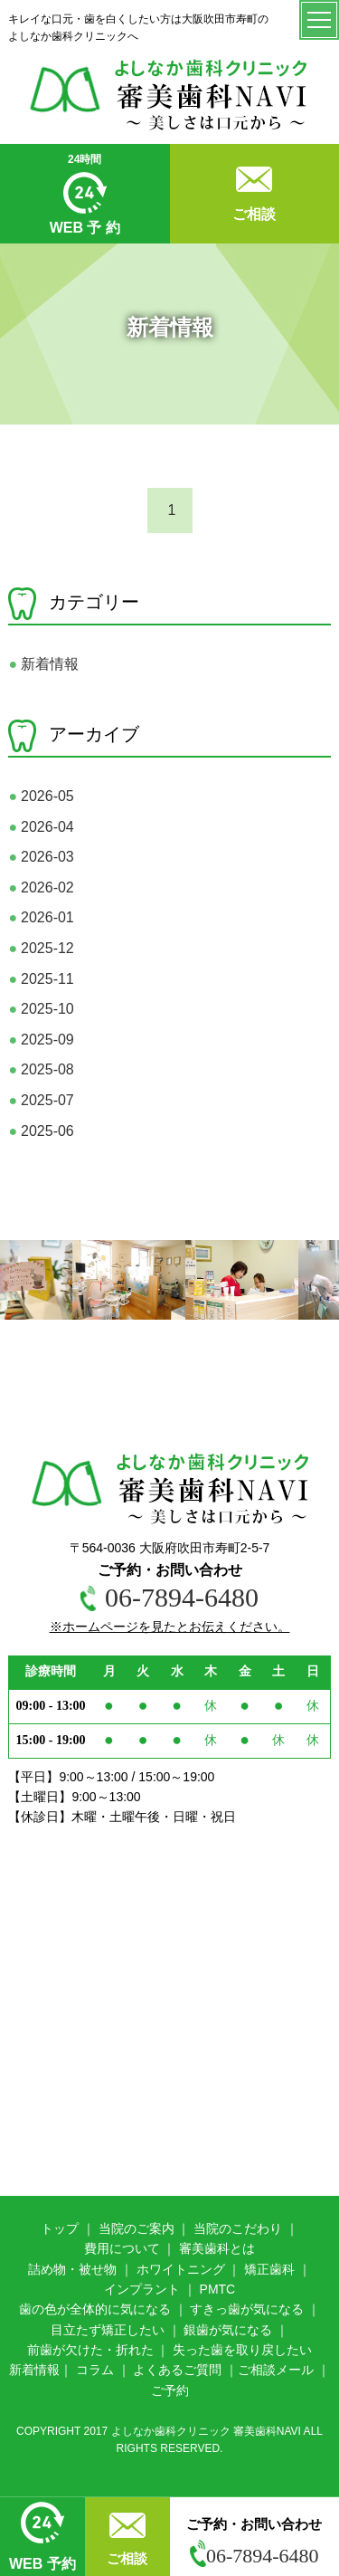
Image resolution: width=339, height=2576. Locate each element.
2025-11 (40, 979)
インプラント (142, 2289)
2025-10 (40, 1008)
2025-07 (40, 1100)
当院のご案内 (136, 2228)
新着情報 (43, 664)
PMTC (218, 2289)
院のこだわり (244, 2228)
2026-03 (40, 856)
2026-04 (40, 827)
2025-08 (40, 1069)
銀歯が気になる (228, 2330)
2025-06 (40, 1131)
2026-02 (40, 887)
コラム (95, 2369)
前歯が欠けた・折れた (90, 2349)
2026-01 (40, 917)
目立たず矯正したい (108, 2330)
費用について (122, 2248)
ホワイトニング (181, 2269)
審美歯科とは (217, 2248)
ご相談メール (276, 2369)
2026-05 (40, 796)
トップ (60, 2228)
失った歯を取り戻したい (242, 2349)
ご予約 (170, 2390)
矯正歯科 (269, 2269)
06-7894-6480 (254, 2555)
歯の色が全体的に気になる (95, 2309)
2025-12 (40, 948)
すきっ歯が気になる (247, 2309)
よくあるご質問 (177, 2369)
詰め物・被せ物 (72, 2269)
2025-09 (40, 1039)
